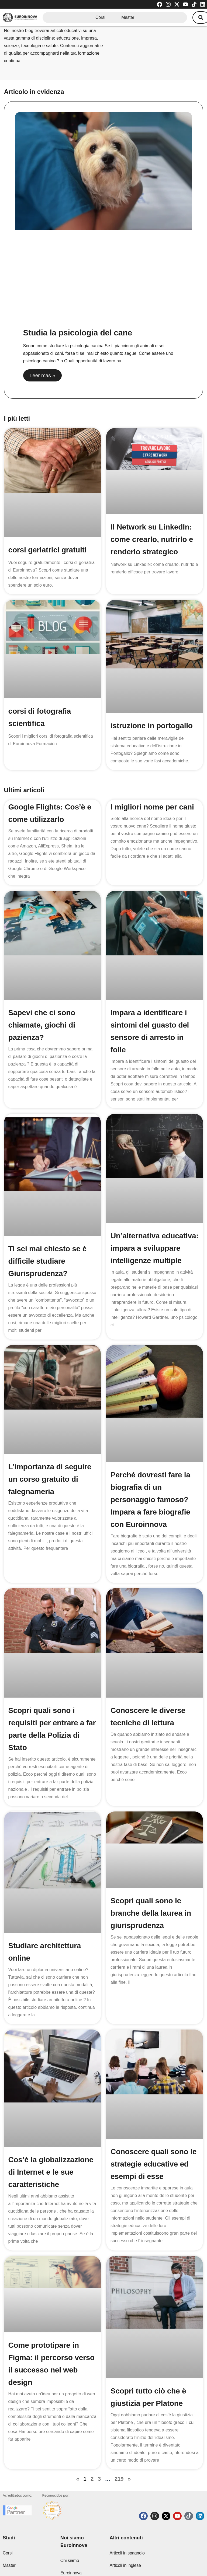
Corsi (100, 17)
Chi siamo (69, 2524)
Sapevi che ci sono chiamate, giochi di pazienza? (41, 1025)
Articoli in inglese (125, 2528)
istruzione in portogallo (152, 725)
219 (119, 2431)
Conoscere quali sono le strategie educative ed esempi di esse (153, 2129)
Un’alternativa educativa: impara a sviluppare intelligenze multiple (154, 1248)
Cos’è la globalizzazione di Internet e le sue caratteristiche (51, 2136)
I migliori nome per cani (152, 807)
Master (127, 17)
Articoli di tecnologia (128, 2541)
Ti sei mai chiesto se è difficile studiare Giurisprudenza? (47, 1261)
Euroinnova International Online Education (78, 2548)
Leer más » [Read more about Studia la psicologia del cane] (42, 375)
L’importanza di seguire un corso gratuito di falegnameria (49, 1479)
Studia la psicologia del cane (77, 332)
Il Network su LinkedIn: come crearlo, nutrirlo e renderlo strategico (152, 539)
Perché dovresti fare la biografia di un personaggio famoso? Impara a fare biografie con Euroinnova (150, 1500)
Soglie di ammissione (129, 2553)
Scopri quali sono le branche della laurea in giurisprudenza (151, 1896)
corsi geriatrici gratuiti (47, 550)
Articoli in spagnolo (126, 2516)
